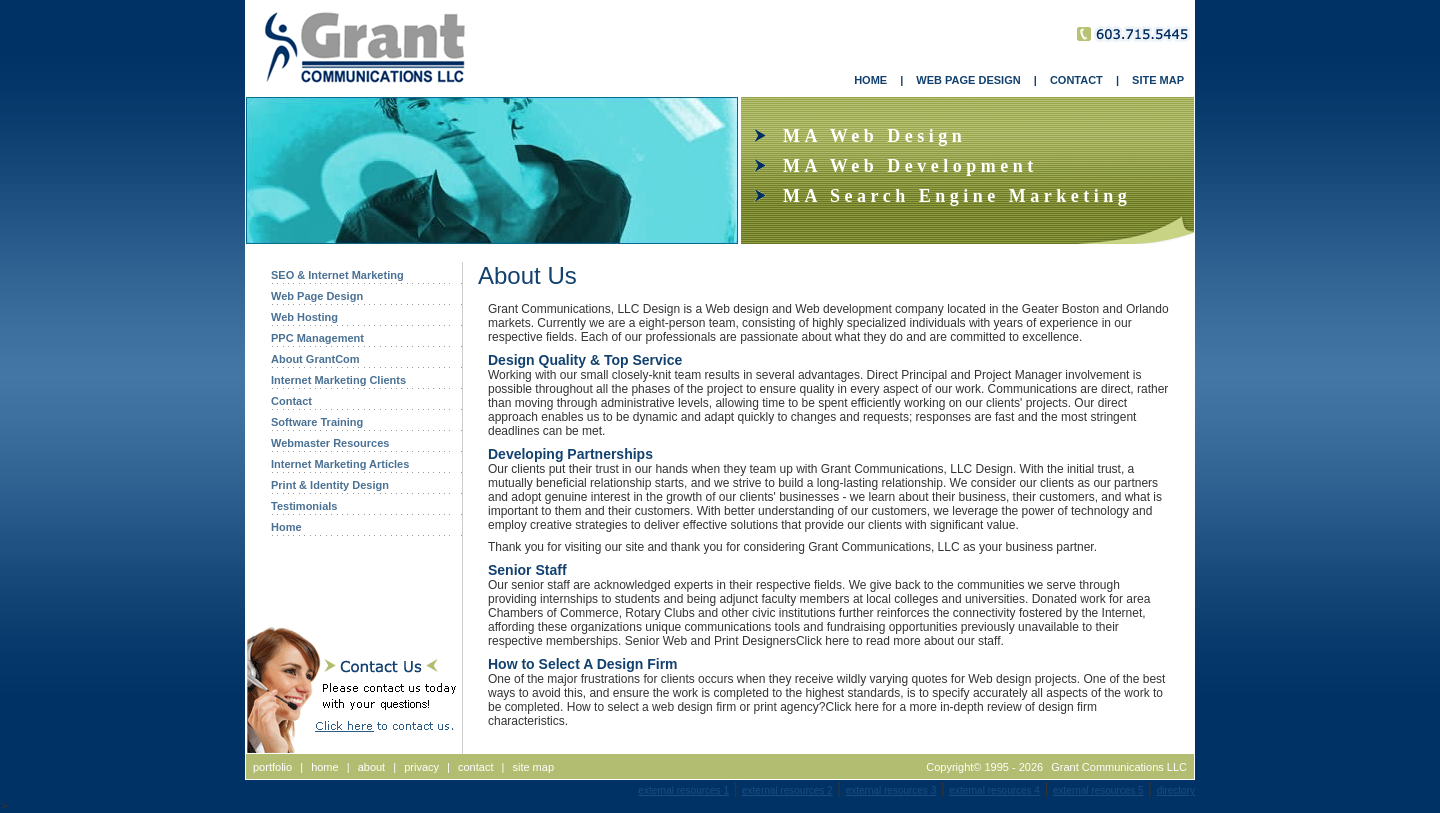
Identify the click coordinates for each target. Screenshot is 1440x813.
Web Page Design (317, 296)
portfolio (272, 767)
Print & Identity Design (330, 485)
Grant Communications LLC (1119, 767)
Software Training (317, 422)
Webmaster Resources (330, 443)
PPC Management (317, 338)
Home (286, 527)
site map (533, 767)
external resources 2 (787, 790)
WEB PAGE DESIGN (968, 80)
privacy (421, 767)
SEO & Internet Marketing (337, 275)
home (325, 767)
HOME (870, 80)
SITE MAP (1158, 80)
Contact (291, 401)
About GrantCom (315, 359)
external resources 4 (994, 790)
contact (475, 767)
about (372, 767)
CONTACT (1076, 80)
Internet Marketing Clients (338, 380)
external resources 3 (891, 790)
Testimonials (304, 506)
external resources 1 (683, 790)
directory (1176, 790)
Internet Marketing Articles (340, 464)
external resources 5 (1098, 790)
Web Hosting (304, 317)
